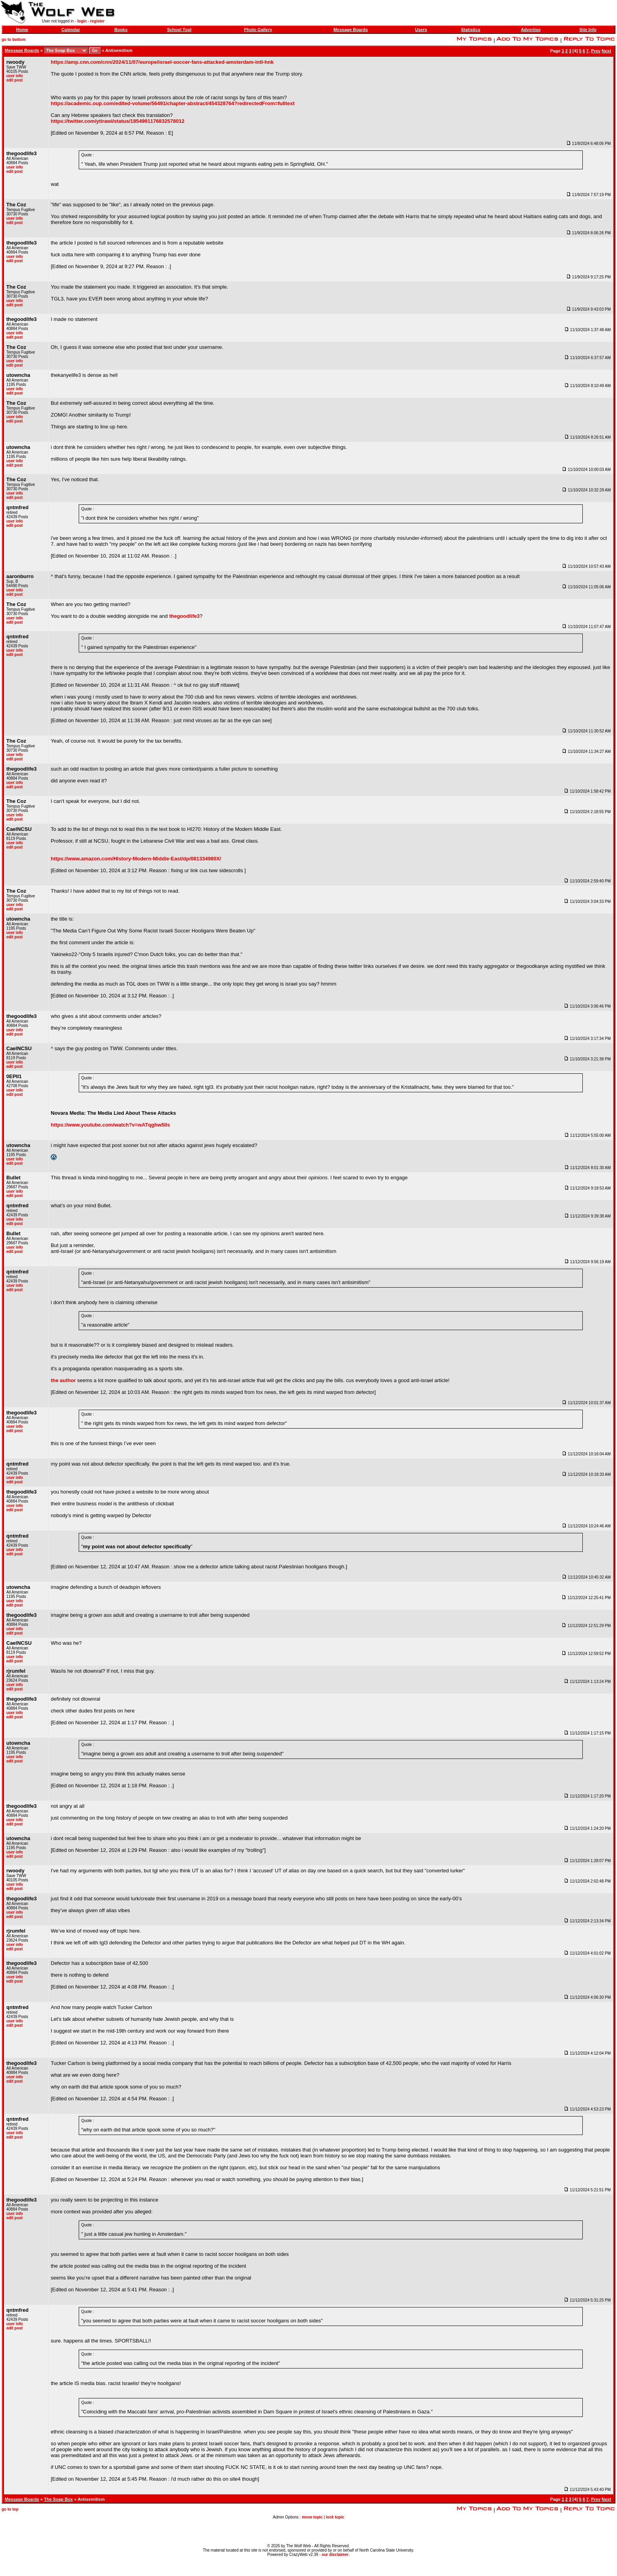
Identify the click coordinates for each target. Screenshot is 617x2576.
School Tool (179, 29)
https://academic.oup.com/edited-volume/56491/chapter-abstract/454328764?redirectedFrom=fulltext (173, 103)
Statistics (470, 29)
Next (606, 50)
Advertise (531, 29)
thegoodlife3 (184, 616)
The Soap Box (58, 2499)
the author (63, 1380)
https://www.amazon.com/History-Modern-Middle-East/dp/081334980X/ (136, 859)
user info (14, 76)
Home (22, 29)
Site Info (587, 29)
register (97, 21)
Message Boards (350, 29)
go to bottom (14, 39)
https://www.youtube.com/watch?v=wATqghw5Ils (110, 1125)
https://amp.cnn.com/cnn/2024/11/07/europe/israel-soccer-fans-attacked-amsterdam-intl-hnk (162, 62)
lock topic (335, 2517)
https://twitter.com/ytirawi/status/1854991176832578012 (118, 121)
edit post (14, 80)
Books (120, 29)
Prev (595, 50)
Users (421, 29)
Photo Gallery (258, 29)
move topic (312, 2517)
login (82, 21)
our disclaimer (335, 2554)
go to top (10, 2509)
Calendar (70, 29)
